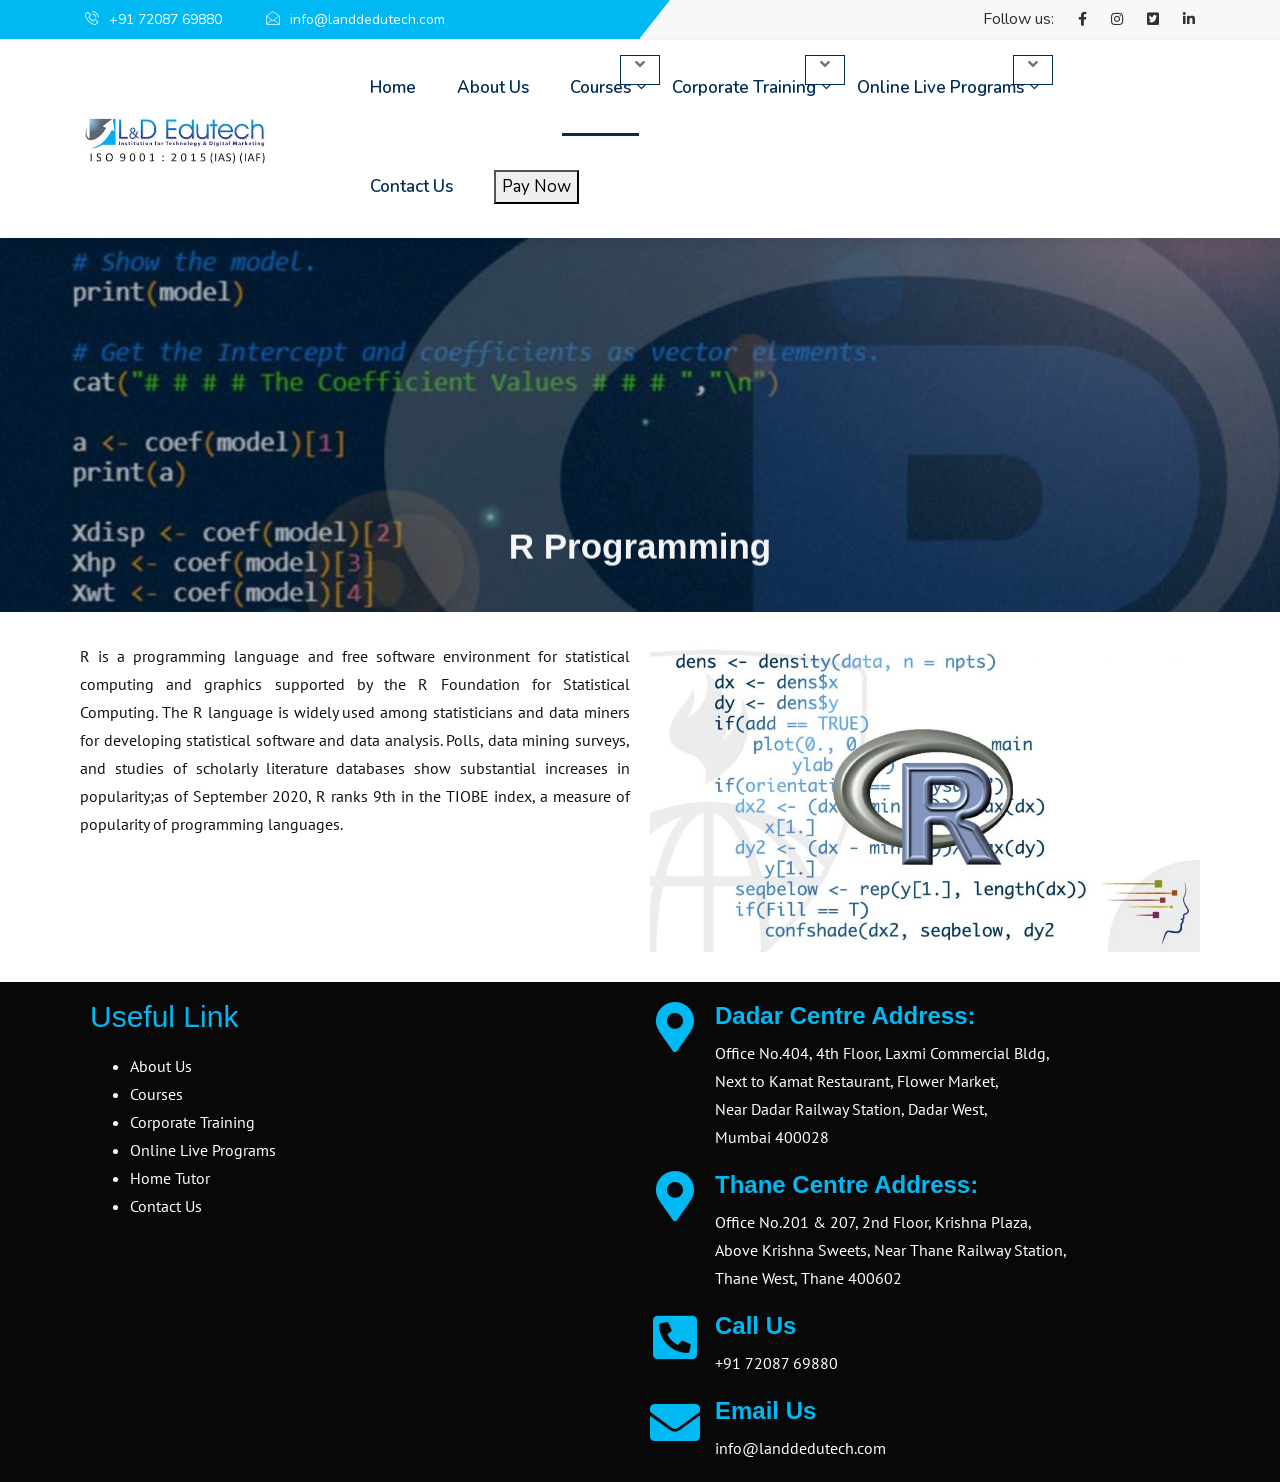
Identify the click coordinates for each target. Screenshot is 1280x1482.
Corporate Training (744, 87)
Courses (600, 87)
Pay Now (536, 186)
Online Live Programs (940, 87)
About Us (493, 87)
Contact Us (411, 186)
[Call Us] (675, 1337)
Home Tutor (170, 1178)
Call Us (755, 1325)
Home (393, 87)
